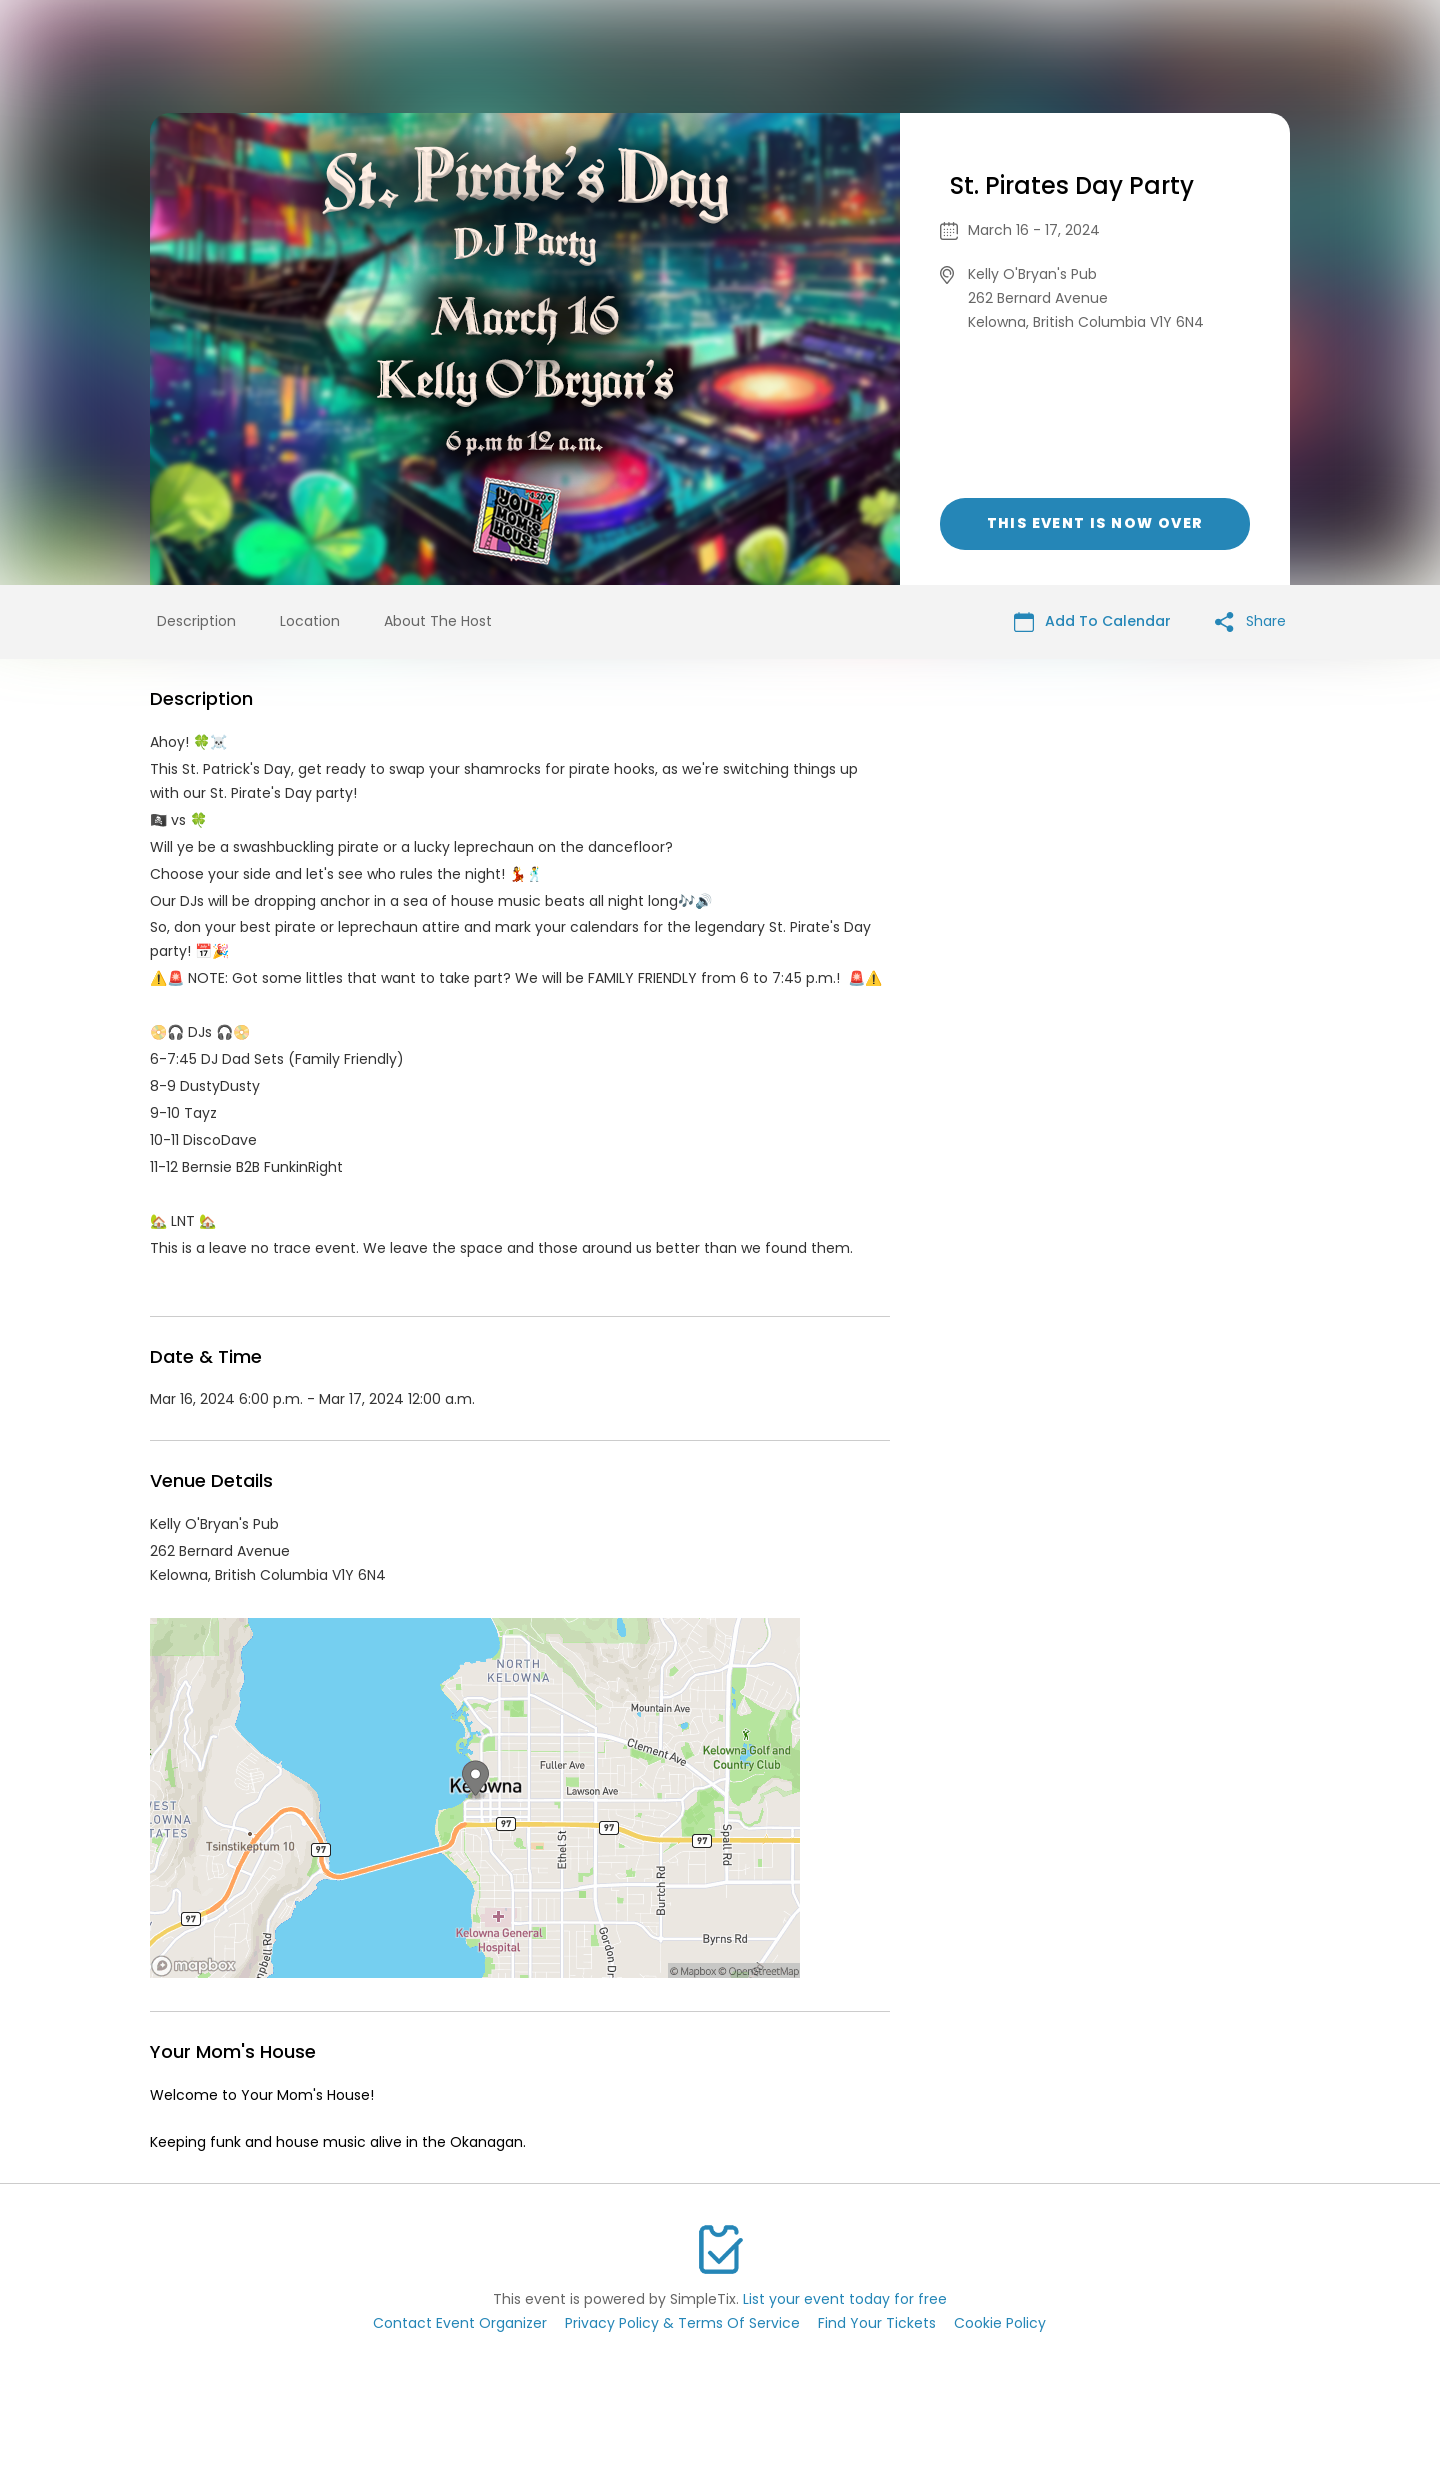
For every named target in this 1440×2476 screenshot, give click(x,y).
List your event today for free (845, 2299)
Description (196, 621)
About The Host (438, 621)
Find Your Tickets (877, 2323)
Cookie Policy (1000, 2323)
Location (310, 621)
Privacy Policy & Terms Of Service (682, 2323)
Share (1250, 621)
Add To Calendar (1092, 621)
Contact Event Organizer (460, 2323)
